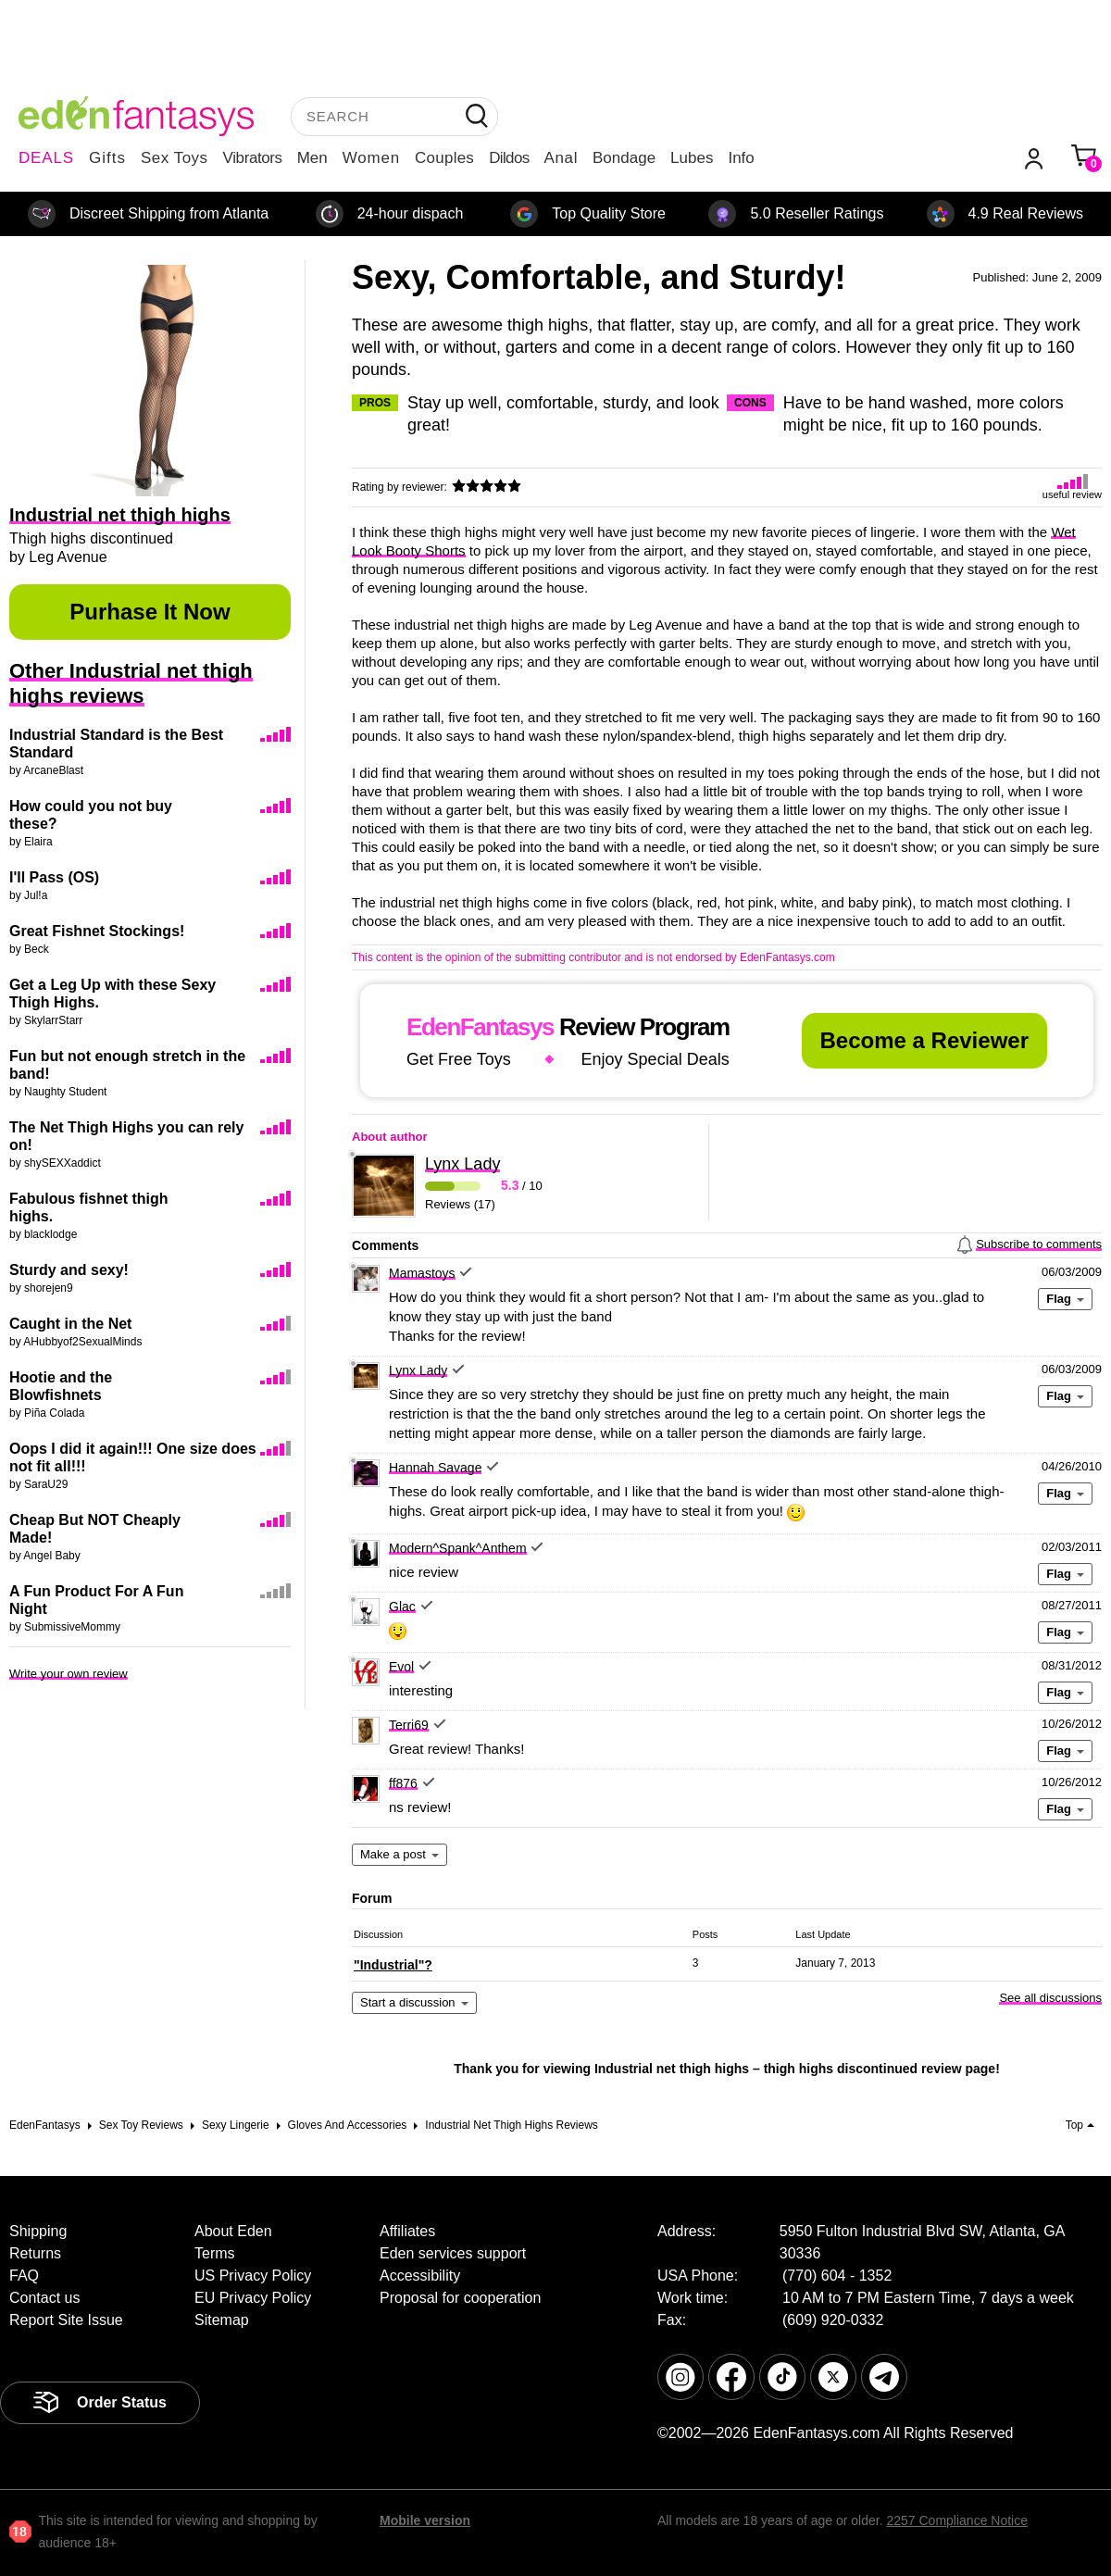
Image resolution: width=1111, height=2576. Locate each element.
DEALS (46, 158)
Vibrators (252, 158)
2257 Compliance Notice (957, 2520)
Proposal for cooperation (460, 2298)
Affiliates (407, 2231)
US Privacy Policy (252, 2275)
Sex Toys (174, 158)
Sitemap (221, 2320)
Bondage (624, 158)
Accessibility (420, 2275)
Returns (35, 2253)
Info (741, 158)
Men (312, 158)
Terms (214, 2253)
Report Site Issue (66, 2320)
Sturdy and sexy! (69, 1270)
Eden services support (453, 2253)
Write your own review (68, 1674)
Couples (444, 158)
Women (371, 158)
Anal (561, 158)
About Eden (233, 2231)
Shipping (38, 2231)
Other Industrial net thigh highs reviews (131, 683)
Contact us (44, 2298)
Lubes (691, 158)
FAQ (24, 2275)
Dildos (509, 158)
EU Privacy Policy (252, 2298)
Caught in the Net (70, 1324)
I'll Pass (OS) (54, 877)
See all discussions (1050, 1998)
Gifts (107, 158)
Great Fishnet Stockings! (96, 931)
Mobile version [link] (425, 2520)
